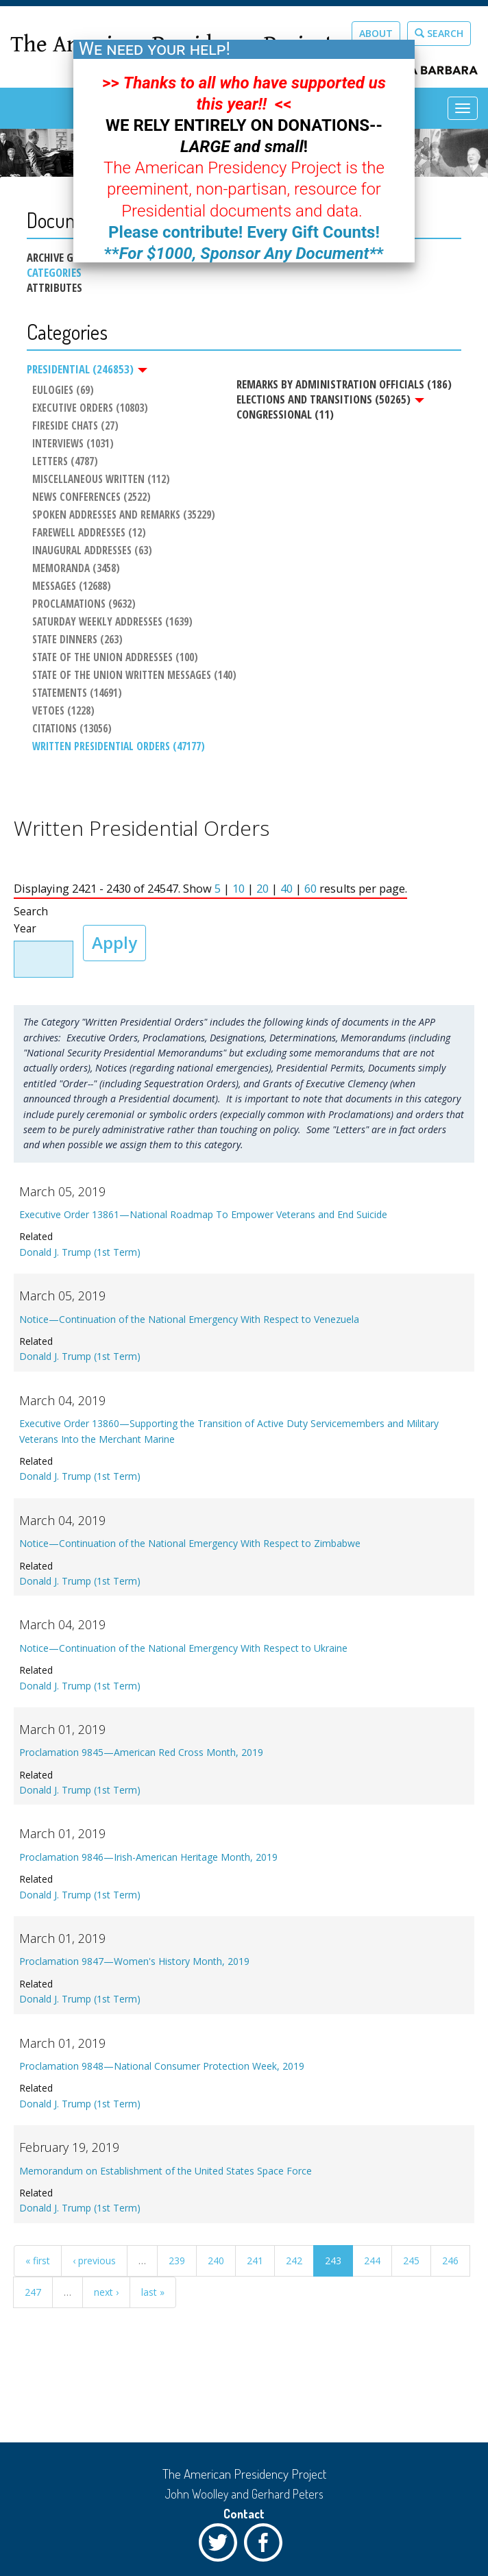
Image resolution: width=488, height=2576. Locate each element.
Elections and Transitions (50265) (328, 399)
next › (106, 2296)
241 (255, 2265)
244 (372, 2265)
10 (238, 893)
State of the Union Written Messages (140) (132, 677)
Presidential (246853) (87, 369)
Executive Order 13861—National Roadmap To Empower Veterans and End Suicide (203, 1219)
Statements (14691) (75, 695)
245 (411, 2265)
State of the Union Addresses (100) (113, 659)
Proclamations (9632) (82, 605)
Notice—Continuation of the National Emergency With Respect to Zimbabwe (190, 1548)
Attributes (54, 287)
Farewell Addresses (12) (87, 534)
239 (177, 2265)
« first (37, 2265)
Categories (54, 272)
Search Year (31, 925)
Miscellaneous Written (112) (99, 480)
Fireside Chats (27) (73, 427)
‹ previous (94, 2265)
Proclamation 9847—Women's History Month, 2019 (134, 1965)
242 (294, 2265)
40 (286, 893)
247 (33, 2296)
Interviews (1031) (71, 444)
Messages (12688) (69, 587)
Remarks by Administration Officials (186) (342, 384)
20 (262, 893)
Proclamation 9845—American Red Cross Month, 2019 (141, 1756)
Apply (114, 947)
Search (439, 33)
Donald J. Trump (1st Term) (80, 1256)
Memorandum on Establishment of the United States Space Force (165, 2174)
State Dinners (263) (75, 641)
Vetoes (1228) (61, 712)
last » (152, 2296)
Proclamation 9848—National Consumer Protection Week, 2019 (161, 2070)
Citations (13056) (70, 730)
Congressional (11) (283, 414)
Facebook (266, 2545)
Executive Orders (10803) (88, 409)
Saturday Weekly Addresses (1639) (110, 623)
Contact (244, 2513)
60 (310, 893)
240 (216, 2265)
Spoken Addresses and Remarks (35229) (121, 516)
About (376, 33)
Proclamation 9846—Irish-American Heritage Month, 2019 (148, 1861)
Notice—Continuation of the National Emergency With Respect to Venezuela (189, 1323)
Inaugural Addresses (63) (90, 551)
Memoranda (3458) (74, 569)
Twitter (221, 2545)
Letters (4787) (63, 462)
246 (450, 2265)
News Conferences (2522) (89, 498)
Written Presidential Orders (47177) (116, 748)
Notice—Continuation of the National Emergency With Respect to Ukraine (183, 1652)
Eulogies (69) (61, 391)
